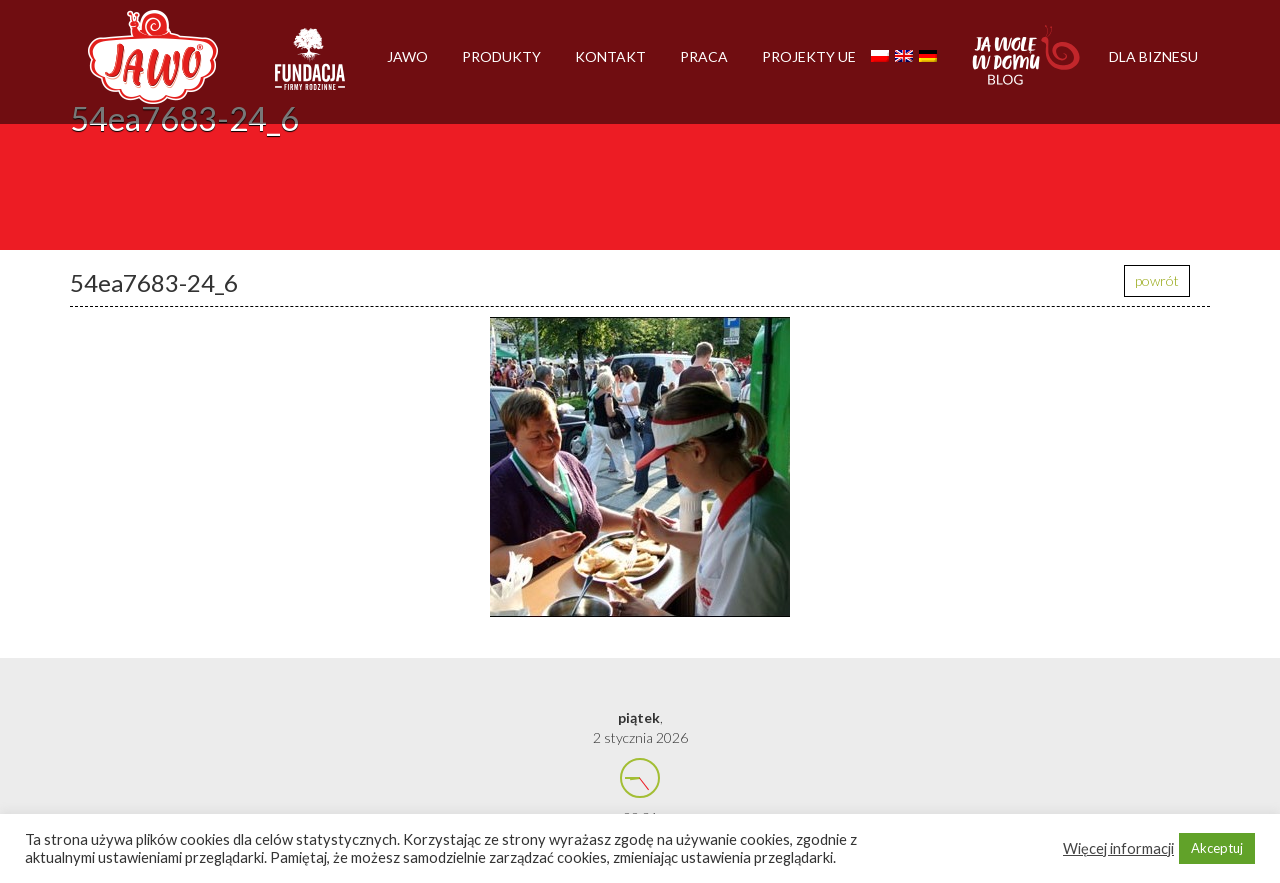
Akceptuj (1217, 848)
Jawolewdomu (1027, 65)
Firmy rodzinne (310, 68)
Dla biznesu (1153, 56)
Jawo (407, 56)
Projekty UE (809, 56)
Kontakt (610, 56)
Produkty (501, 56)
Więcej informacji (1118, 848)
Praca (704, 56)
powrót (1157, 280)
